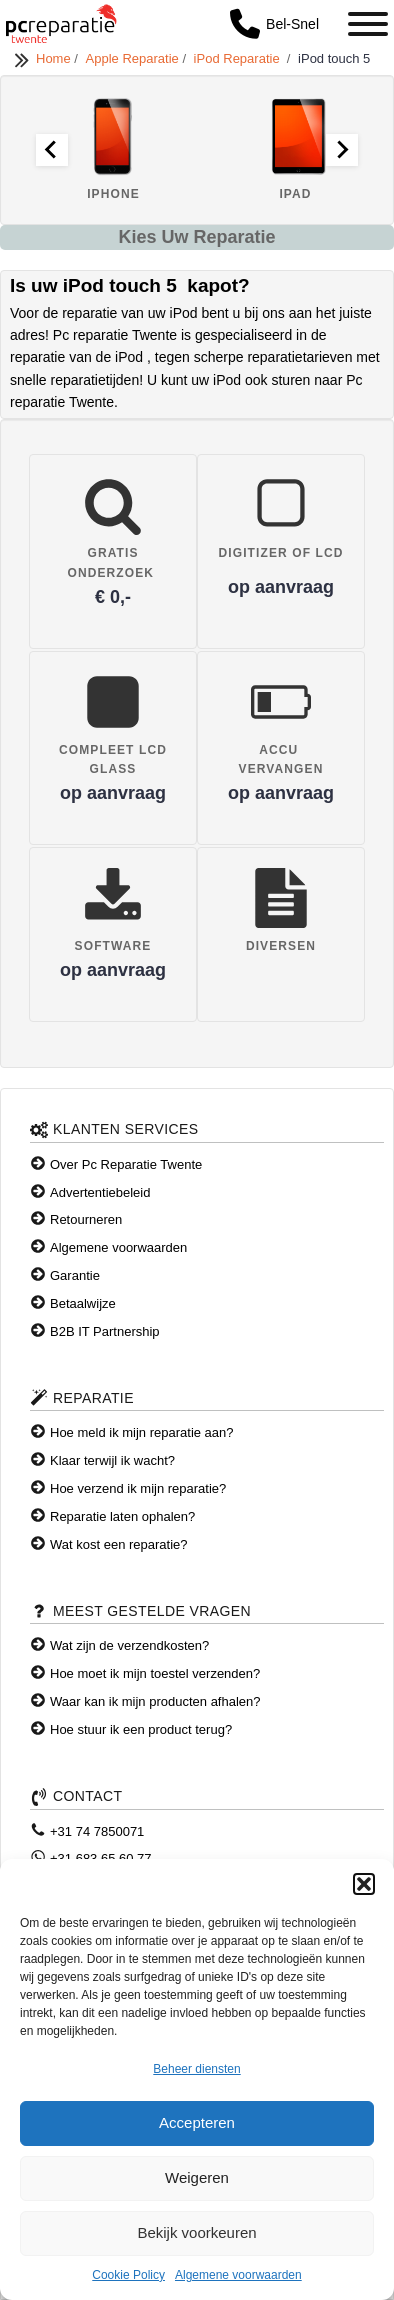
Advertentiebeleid (100, 1192)
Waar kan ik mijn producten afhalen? (155, 1701)
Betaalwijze (83, 1303)
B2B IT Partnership (105, 1331)
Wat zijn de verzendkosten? (129, 1645)
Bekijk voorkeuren (196, 2232)
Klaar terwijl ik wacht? (112, 1460)
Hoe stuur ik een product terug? (141, 1729)
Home (55, 58)
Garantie (75, 1275)
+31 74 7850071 (97, 1831)
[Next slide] (342, 150)
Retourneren (86, 1219)
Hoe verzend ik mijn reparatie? (138, 1488)
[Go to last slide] (52, 150)
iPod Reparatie (240, 58)
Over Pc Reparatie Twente (126, 1164)
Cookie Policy (128, 2275)
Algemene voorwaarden (238, 2275)
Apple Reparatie (134, 58)
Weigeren (197, 2177)
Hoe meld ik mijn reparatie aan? (142, 1432)
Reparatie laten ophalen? (122, 1516)
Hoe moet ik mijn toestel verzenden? (155, 1673)
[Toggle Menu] (368, 24)
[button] (364, 1884)
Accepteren (197, 2122)
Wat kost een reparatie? (119, 1544)
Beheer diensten (196, 2069)
